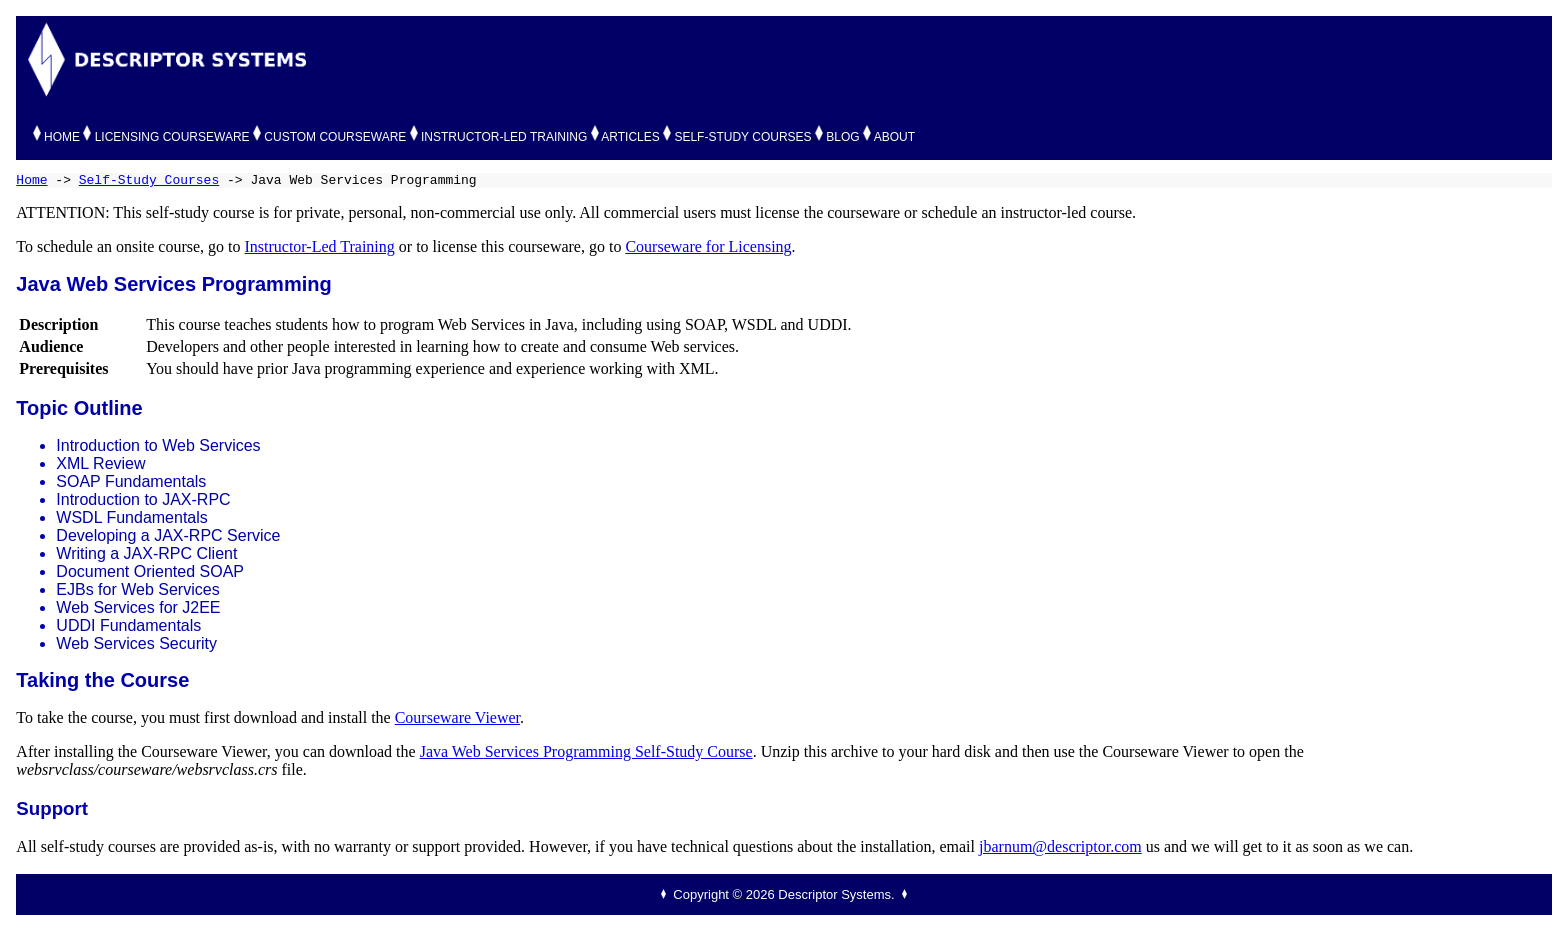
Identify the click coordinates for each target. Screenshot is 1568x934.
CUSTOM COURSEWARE (335, 137)
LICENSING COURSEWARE (172, 137)
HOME (62, 137)
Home (31, 180)
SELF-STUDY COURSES (742, 137)
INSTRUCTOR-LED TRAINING (504, 137)
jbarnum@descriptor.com (1060, 846)
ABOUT (894, 137)
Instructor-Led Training (319, 246)
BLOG (842, 137)
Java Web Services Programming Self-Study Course (586, 751)
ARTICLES (630, 137)
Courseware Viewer (457, 717)
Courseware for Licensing (708, 246)
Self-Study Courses (149, 180)
